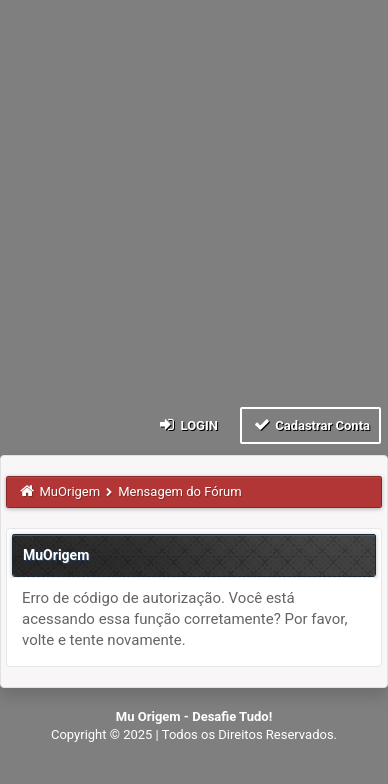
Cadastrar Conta (310, 424)
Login (187, 424)
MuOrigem (70, 491)
